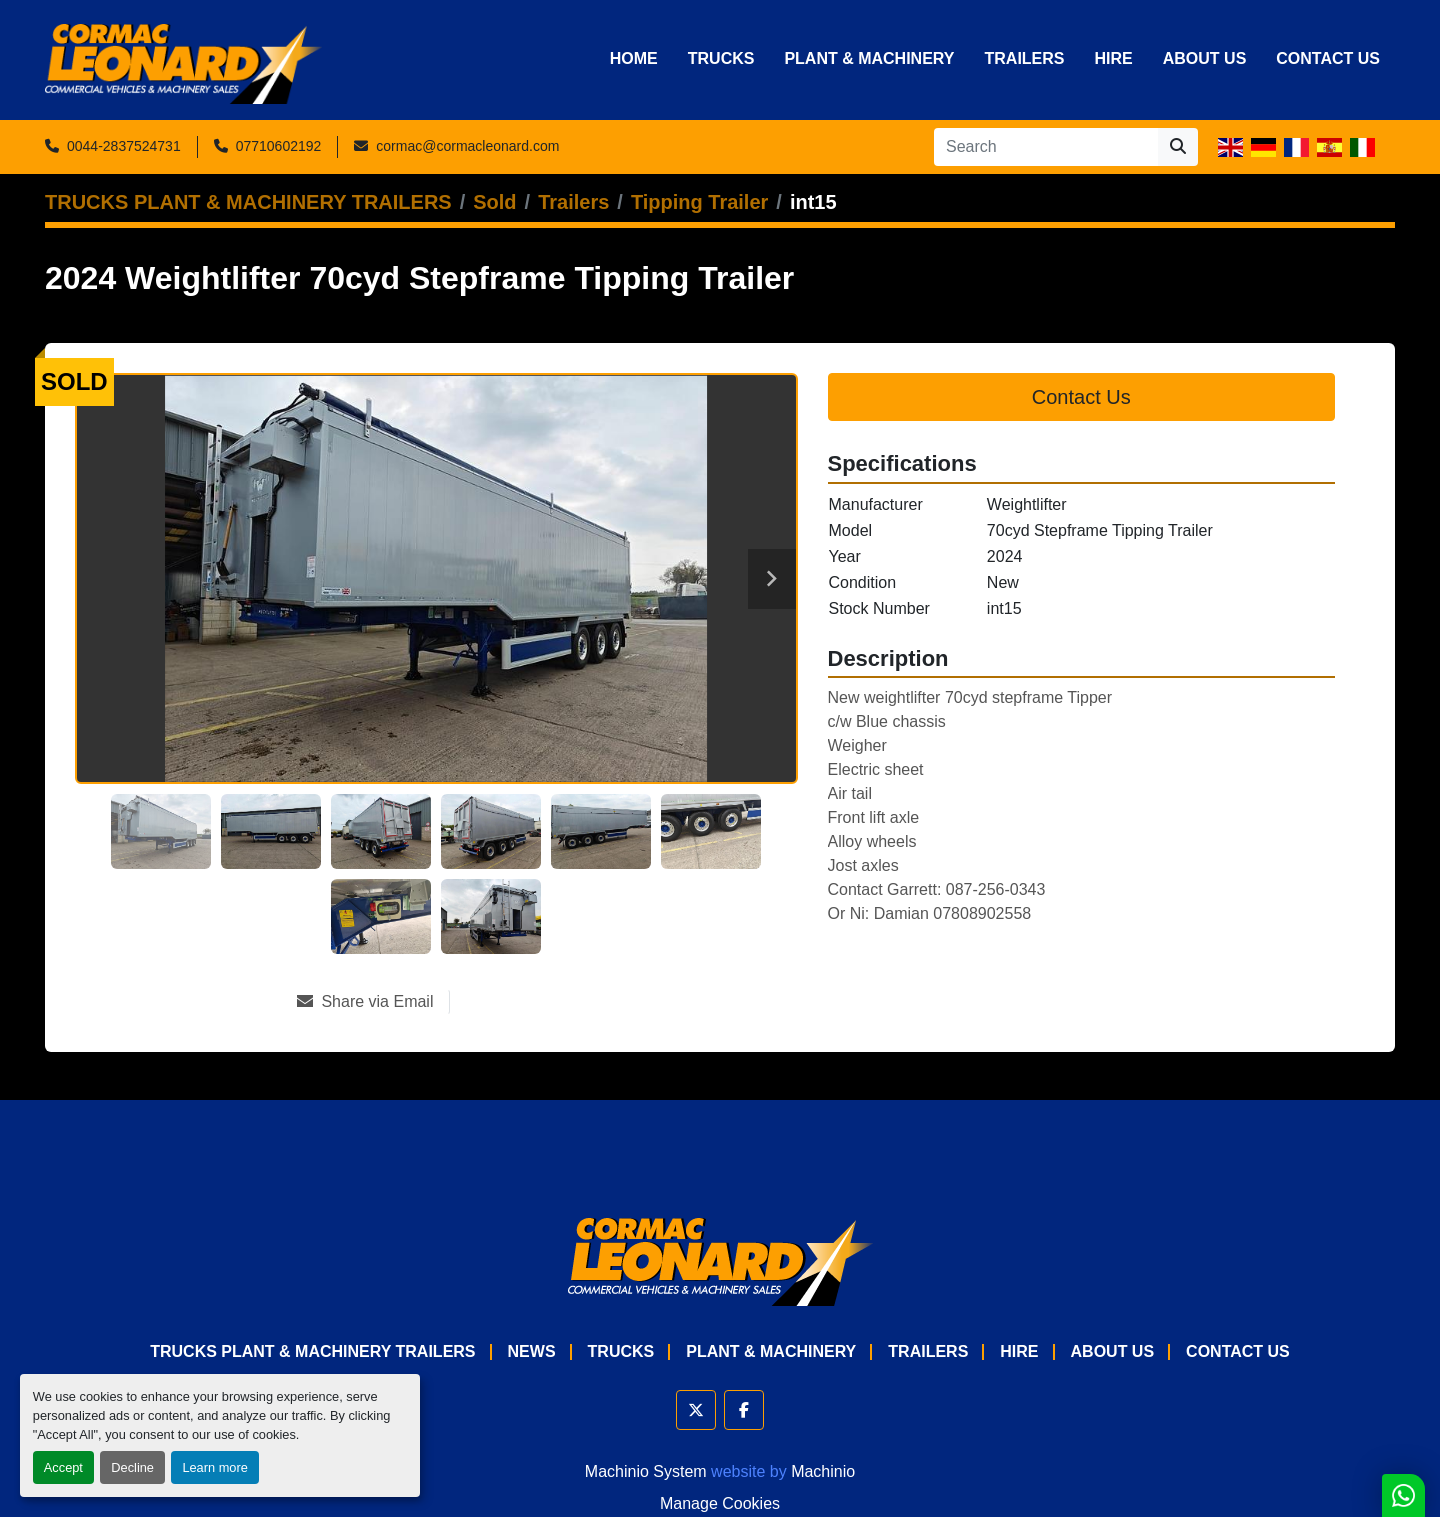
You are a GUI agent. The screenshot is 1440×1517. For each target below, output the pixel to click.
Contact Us (1328, 58)
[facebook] (744, 1410)
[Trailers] (573, 202)
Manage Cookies (720, 1503)
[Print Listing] (521, 1002)
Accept (63, 1467)
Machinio (823, 1471)
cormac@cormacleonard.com (467, 146)
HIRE (1114, 58)
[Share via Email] (373, 1002)
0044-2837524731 (124, 146)
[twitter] (696, 1410)
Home (634, 58)
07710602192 (279, 146)
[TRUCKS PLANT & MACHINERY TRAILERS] (248, 202)
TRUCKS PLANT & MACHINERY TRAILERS (312, 1351)
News (532, 1351)
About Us (1205, 58)
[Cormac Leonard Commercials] (720, 1260)
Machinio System (646, 1471)
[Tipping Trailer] (699, 202)
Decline (132, 1467)
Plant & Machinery (869, 58)
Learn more (214, 1467)
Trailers (1024, 58)
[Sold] (494, 202)
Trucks (721, 58)
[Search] (1046, 147)
